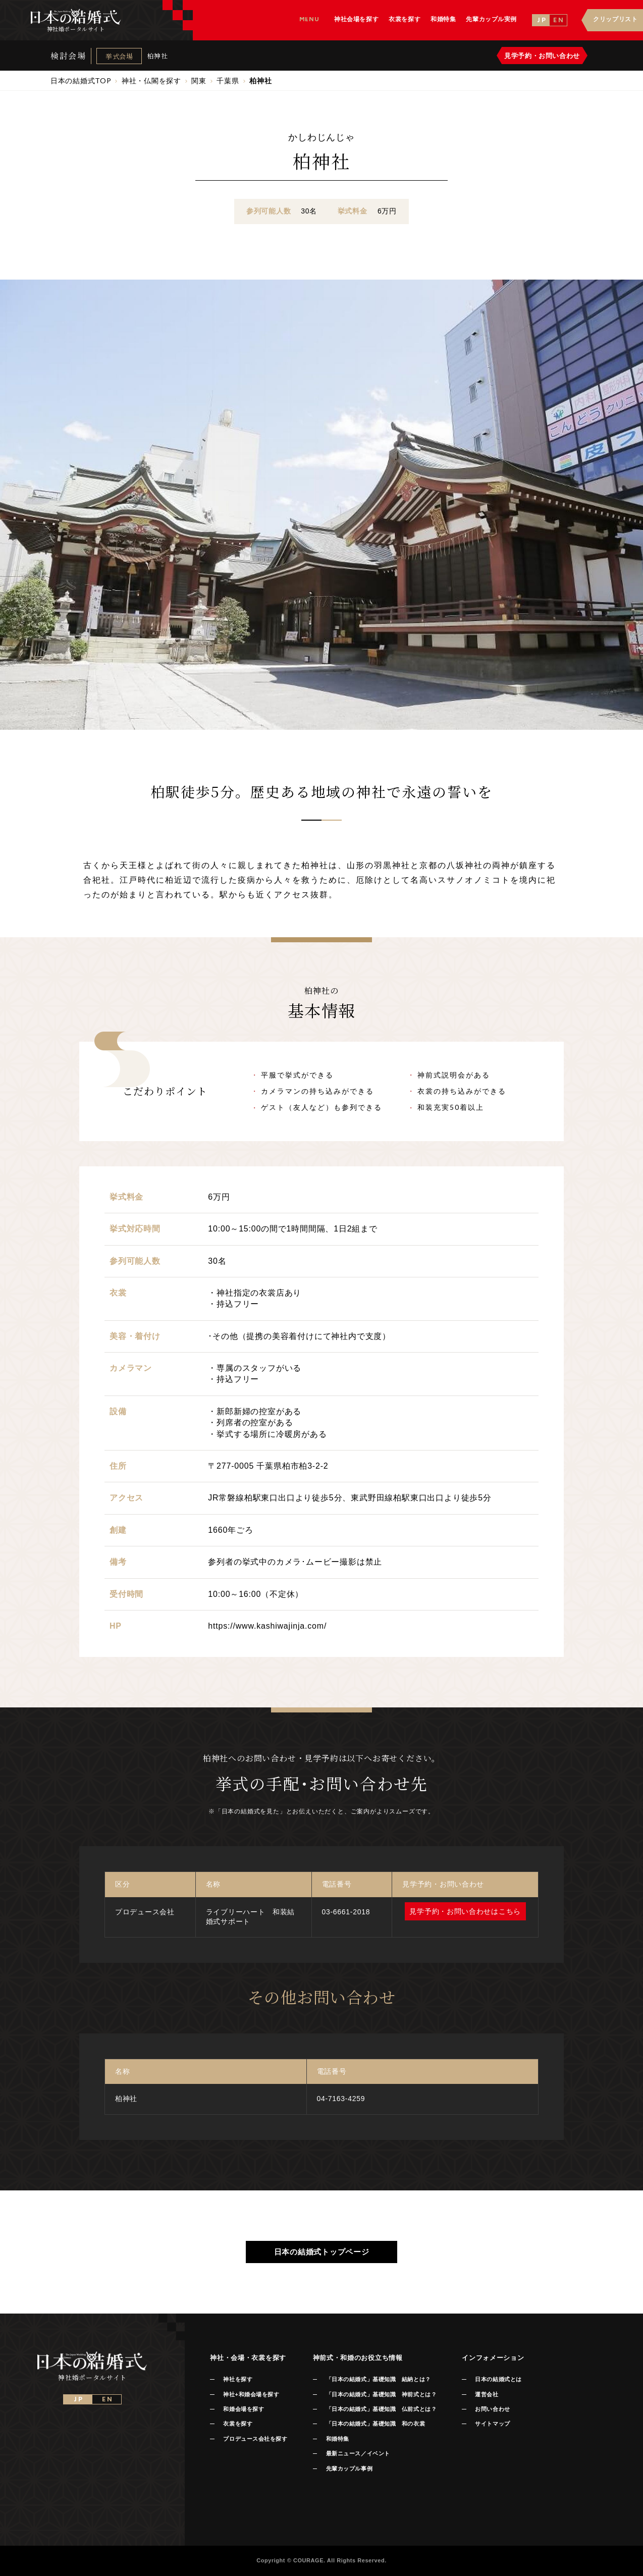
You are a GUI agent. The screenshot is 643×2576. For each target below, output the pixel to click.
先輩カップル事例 (349, 2468)
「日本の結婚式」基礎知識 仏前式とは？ (381, 2409)
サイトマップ (492, 2424)
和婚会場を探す (243, 2409)
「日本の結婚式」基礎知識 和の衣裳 (375, 2424)
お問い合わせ (492, 2409)
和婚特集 (337, 2439)
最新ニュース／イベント (358, 2453)
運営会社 (486, 2394)
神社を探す (237, 2379)
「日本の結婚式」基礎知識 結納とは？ (378, 2379)
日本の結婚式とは (498, 2379)
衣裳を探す (237, 2424)
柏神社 (157, 55)
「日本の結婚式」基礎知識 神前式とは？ (381, 2394)
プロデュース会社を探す (255, 2439)
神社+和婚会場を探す (251, 2394)
